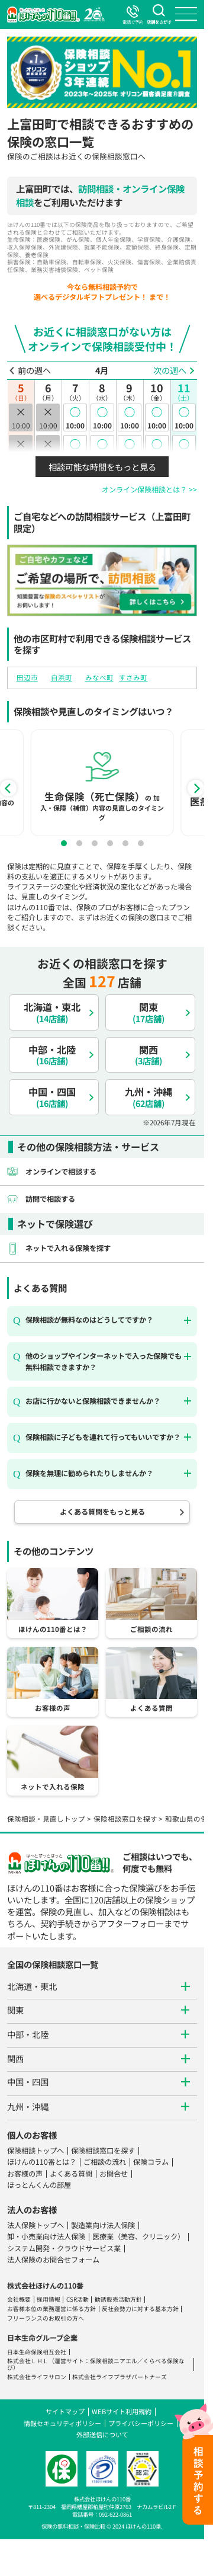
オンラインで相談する (60, 1171)
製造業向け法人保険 (103, 2225)
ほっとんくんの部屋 (39, 2185)
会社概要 (19, 2299)
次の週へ (169, 370)
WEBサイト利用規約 (121, 2411)
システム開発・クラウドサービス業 (64, 2248)
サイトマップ (65, 2411)
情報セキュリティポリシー (62, 2423)
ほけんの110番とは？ (41, 2161)
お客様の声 (25, 2173)
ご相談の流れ (104, 2161)
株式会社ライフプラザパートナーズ (119, 2377)
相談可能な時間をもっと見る (102, 466)
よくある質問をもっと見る (102, 1511)
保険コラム (151, 2161)
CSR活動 (77, 2299)
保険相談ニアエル (113, 2361)
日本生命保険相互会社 (36, 2352)
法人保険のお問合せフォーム (53, 2259)
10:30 (75, 449)
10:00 (75, 417)
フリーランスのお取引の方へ (45, 2318)
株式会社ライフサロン (36, 2377)
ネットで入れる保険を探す (68, 1248)
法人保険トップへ (35, 2225)
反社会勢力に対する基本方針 (140, 2309)
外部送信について (102, 2434)
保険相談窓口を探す (125, 1818)
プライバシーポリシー (140, 2423)
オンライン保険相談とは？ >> (149, 489)
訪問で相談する (50, 1198)
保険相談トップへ (35, 2150)
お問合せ (113, 2173)
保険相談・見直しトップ (46, 1818)
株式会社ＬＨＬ (28, 2361)
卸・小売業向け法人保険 (46, 2236)
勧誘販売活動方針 (118, 2299)
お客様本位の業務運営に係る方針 (51, 2309)
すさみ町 (133, 677)
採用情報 (48, 2299)
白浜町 (61, 677)
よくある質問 (71, 2173)
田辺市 (27, 677)
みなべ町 (99, 677)
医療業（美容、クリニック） (138, 2236)
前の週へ (34, 370)
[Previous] (8, 788)
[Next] (196, 788)
